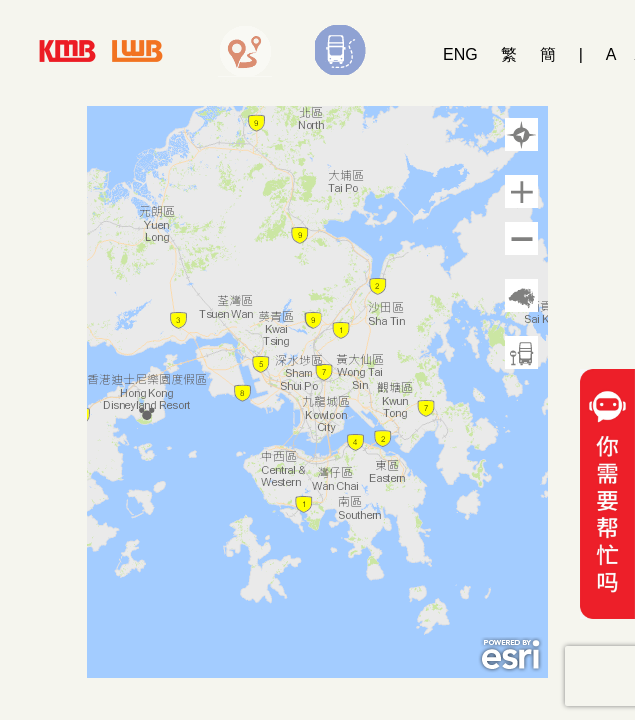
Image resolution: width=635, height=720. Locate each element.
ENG (460, 54)
